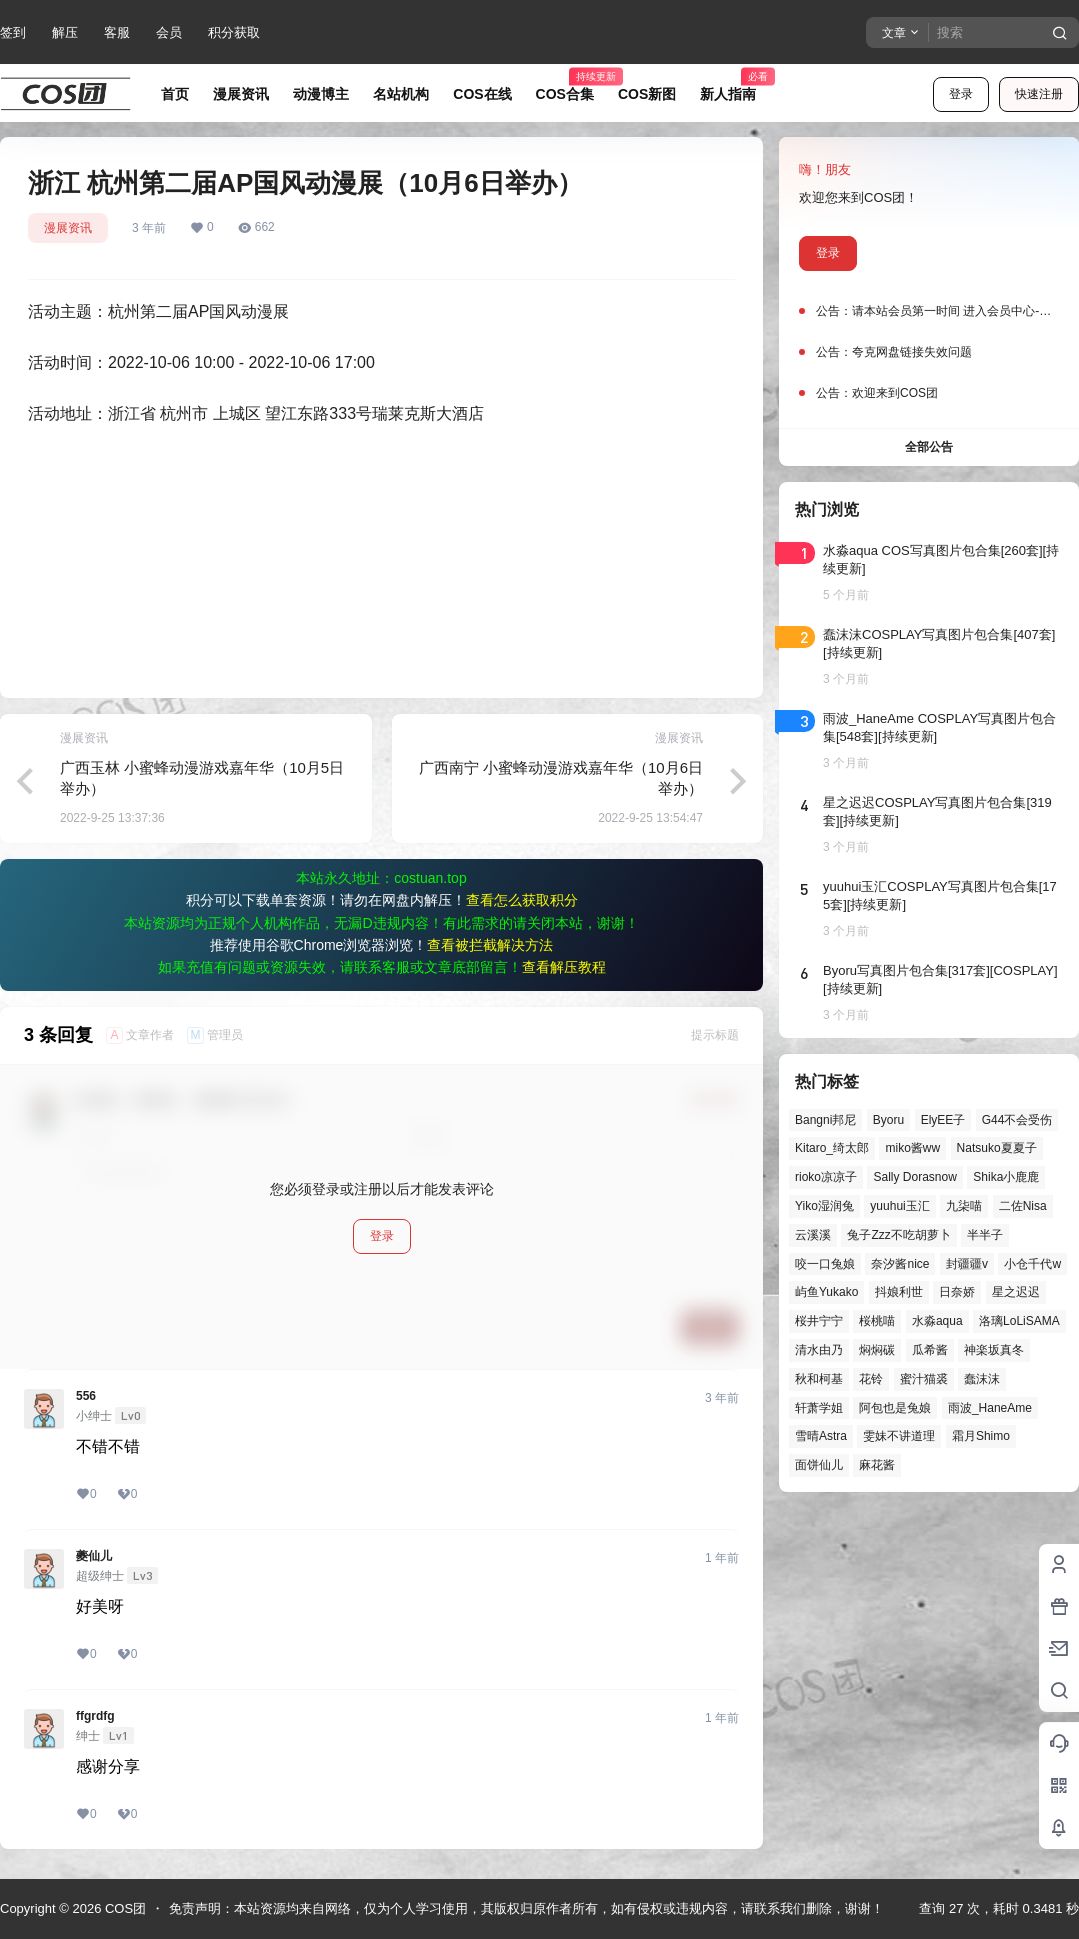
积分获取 (234, 32)
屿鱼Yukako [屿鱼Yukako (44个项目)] (826, 1292)
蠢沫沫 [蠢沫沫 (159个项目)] (982, 1379)
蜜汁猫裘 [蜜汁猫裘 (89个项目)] (924, 1379)
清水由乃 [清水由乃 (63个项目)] (819, 1350)
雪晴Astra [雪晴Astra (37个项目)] (821, 1436)
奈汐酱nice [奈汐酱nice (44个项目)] (900, 1264)
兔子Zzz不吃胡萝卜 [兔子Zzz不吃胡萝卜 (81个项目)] (898, 1235)
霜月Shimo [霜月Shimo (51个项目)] (981, 1436)
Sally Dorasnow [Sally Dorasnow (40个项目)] (914, 1177)
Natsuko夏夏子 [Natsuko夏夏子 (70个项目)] (997, 1148)
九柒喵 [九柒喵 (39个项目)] (964, 1206)
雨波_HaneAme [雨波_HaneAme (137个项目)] (990, 1408)
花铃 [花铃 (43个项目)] (871, 1379)
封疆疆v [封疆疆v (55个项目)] (967, 1264)
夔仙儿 (94, 1556)
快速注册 (1039, 94)
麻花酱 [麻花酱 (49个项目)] (877, 1465)
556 (86, 1396)
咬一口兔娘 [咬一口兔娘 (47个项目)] (825, 1264)
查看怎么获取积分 (522, 900)
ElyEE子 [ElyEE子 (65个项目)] (943, 1120)
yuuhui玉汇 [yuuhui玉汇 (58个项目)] (899, 1206)
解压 (65, 32)
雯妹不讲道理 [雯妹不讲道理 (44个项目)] (899, 1436)
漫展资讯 (68, 228)
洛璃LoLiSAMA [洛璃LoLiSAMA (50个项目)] (1019, 1321)
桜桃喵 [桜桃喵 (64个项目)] (877, 1321)
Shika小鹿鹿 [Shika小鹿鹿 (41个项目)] (1006, 1177)
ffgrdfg (95, 1716)
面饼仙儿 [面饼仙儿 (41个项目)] (819, 1465)
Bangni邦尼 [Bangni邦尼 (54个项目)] (825, 1120)
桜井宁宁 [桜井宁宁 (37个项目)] (819, 1321)
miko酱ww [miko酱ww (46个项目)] (912, 1148)
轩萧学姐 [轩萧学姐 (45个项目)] (819, 1408)
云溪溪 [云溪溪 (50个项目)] (813, 1235)
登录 (961, 94)
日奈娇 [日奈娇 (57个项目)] (957, 1292)
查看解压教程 (564, 967)
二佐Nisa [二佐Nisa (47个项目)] (1023, 1206)
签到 (13, 32)
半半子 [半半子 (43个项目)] (985, 1235)
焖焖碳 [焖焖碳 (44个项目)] (877, 1350)
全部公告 (929, 447)
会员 (169, 32)
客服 (117, 32)
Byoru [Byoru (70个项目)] (888, 1120)
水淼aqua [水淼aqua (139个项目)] (937, 1321)
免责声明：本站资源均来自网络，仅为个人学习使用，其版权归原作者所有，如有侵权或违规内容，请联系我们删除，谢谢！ (526, 1908)
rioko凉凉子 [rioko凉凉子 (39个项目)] (826, 1177)
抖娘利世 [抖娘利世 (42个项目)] (899, 1292)
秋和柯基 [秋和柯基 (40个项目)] (819, 1379)
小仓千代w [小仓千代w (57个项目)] (1032, 1264)
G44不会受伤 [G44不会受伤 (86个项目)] (1017, 1120)
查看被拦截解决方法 (490, 945)
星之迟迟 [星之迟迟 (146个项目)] (1016, 1292)
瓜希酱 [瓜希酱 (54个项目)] (930, 1350)
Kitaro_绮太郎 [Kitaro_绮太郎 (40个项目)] (832, 1148)
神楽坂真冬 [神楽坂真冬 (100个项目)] (994, 1350)
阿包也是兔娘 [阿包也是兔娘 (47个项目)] (895, 1408)
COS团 (123, 1908)
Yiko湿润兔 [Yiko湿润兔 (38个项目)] (824, 1206)
